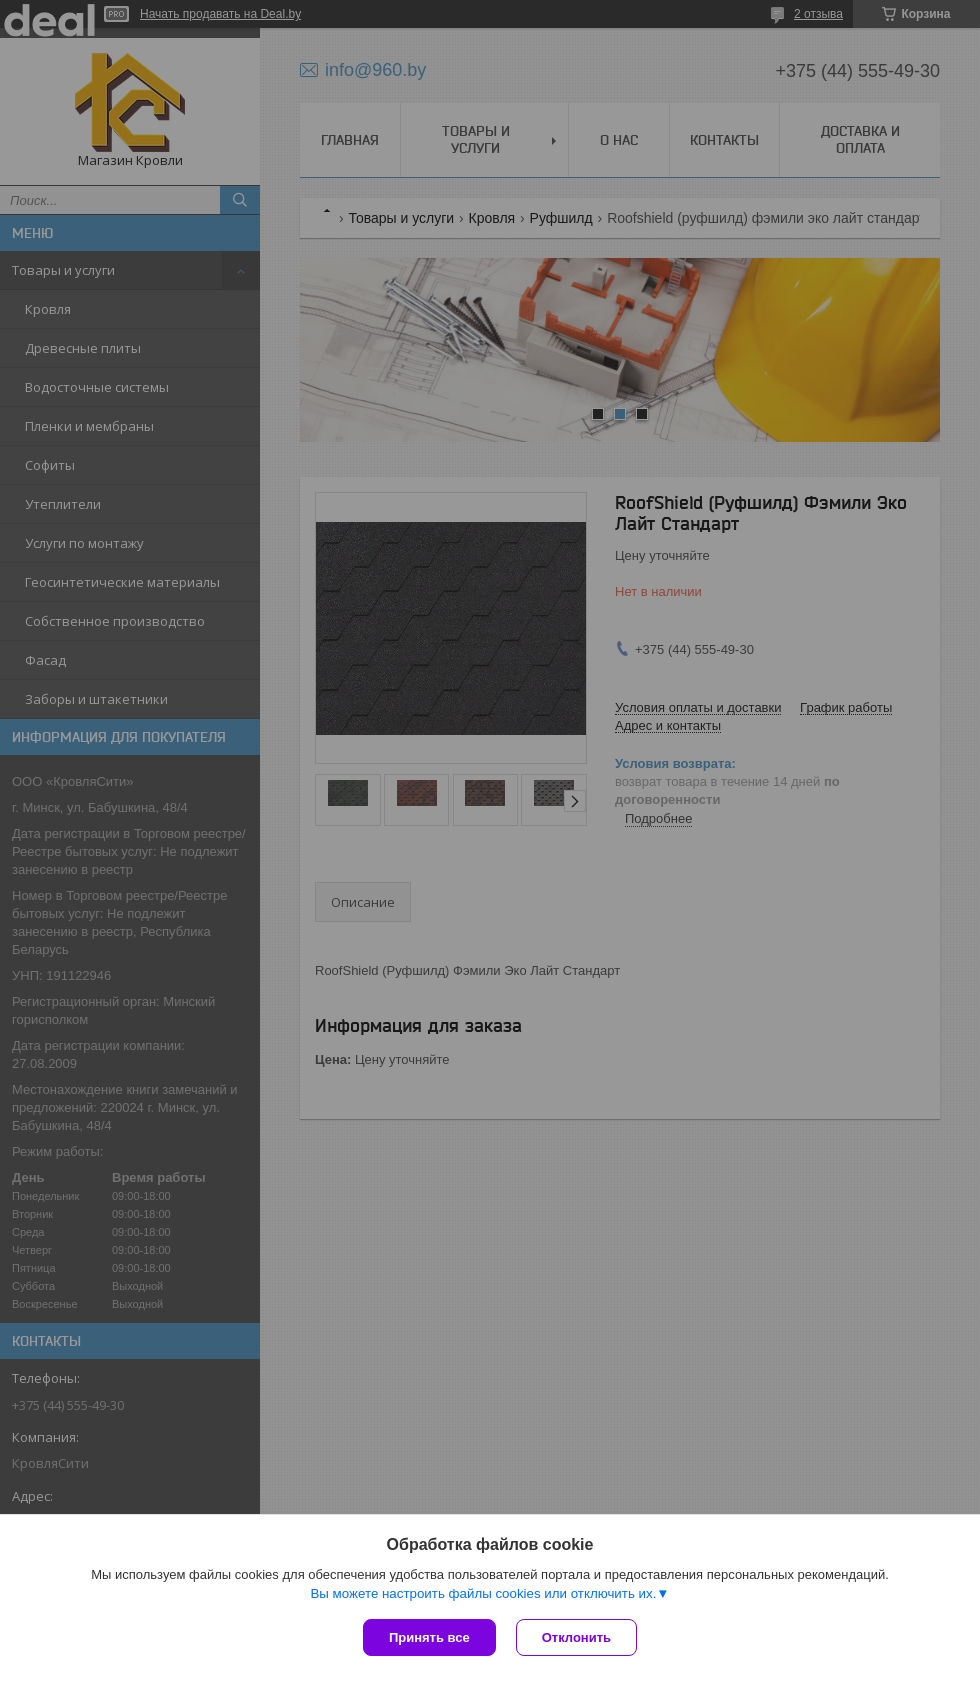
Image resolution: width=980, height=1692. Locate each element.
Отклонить (576, 1637)
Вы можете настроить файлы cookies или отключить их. (483, 1593)
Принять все (429, 1637)
